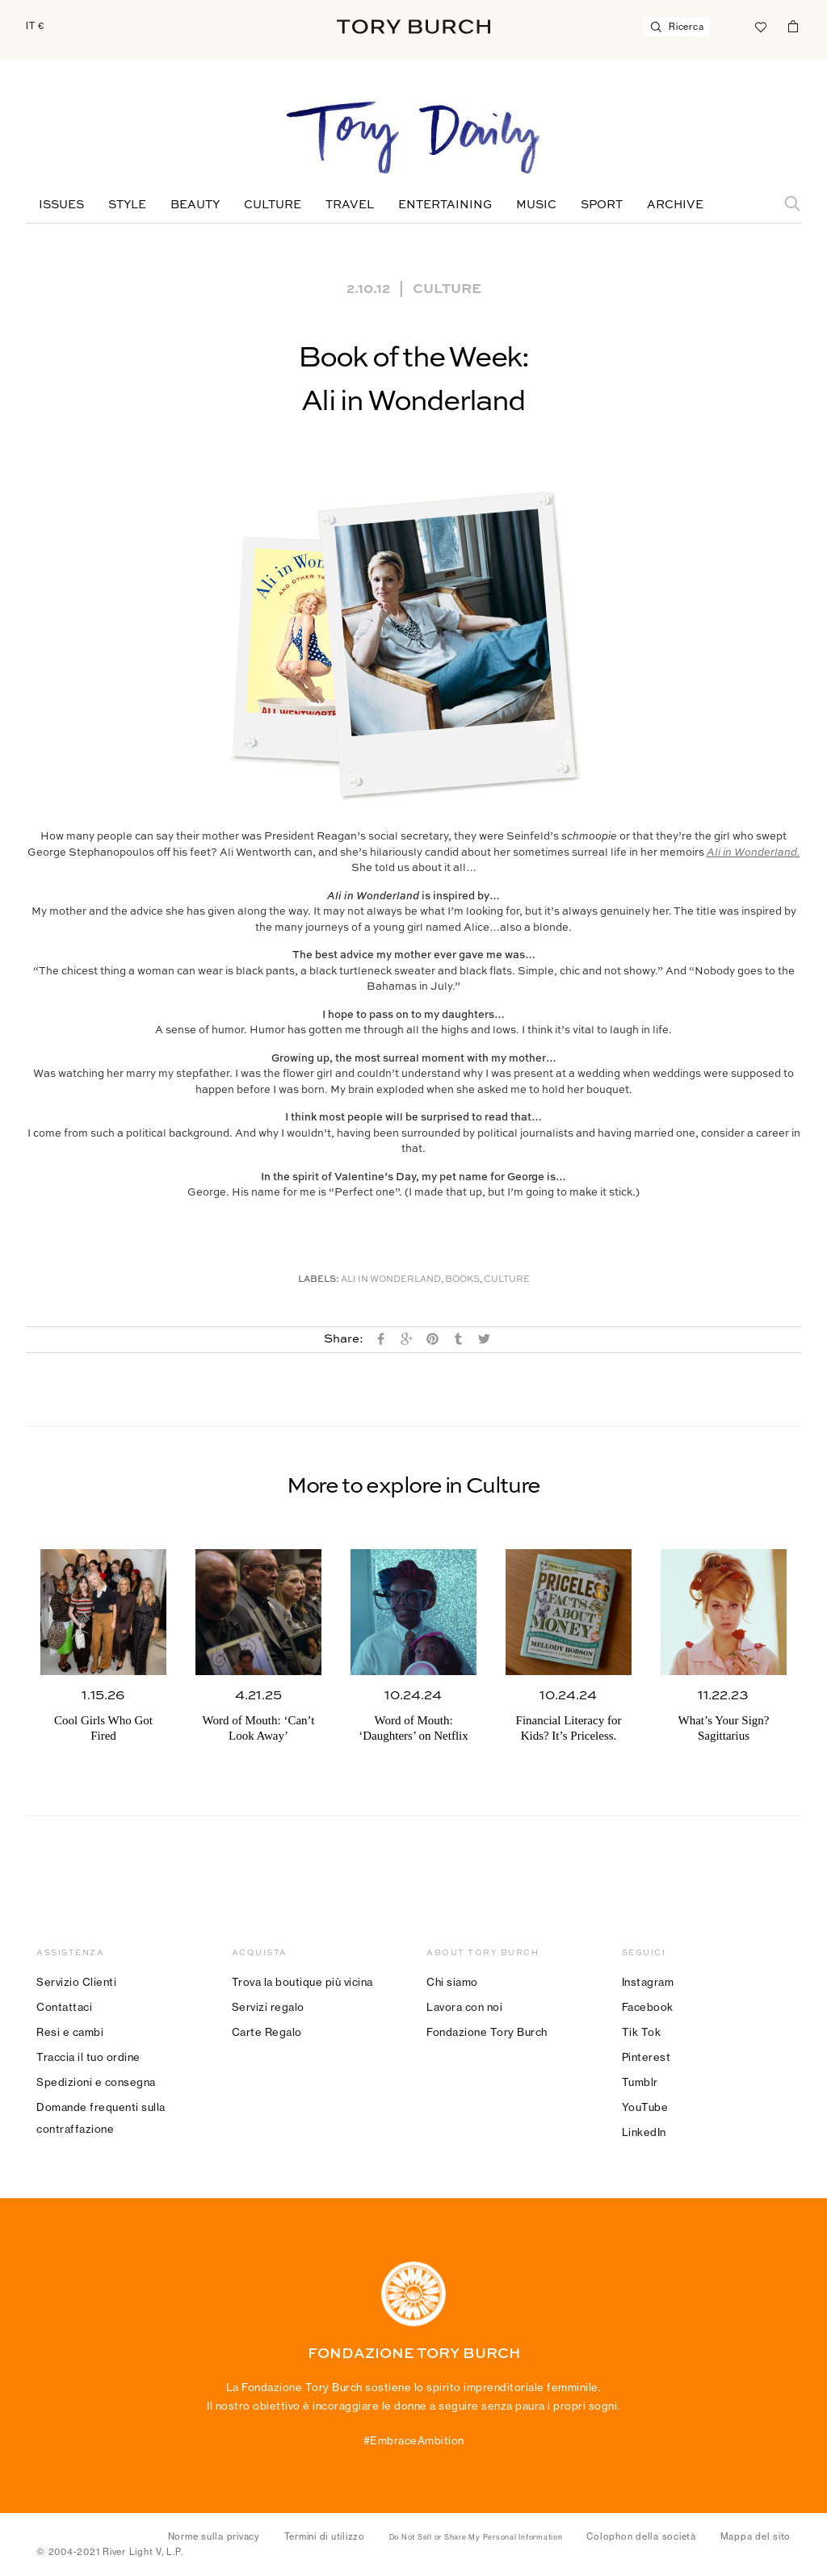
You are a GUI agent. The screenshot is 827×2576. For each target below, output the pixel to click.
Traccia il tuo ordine (88, 2056)
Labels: (318, 1279)
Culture (272, 205)
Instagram (648, 1981)
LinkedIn (644, 2132)
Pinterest (646, 2056)
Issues (61, 205)
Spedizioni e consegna (96, 2081)
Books (462, 1279)
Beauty (195, 205)
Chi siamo (452, 1981)
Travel (349, 205)
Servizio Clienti (76, 1981)
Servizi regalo (268, 2006)
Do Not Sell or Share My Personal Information (476, 2537)
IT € (35, 25)
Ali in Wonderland (391, 1279)
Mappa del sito (755, 2536)
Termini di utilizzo (324, 2536)
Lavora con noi (464, 2006)
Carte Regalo (267, 2031)
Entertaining (445, 205)
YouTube (645, 2107)
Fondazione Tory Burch (487, 2031)
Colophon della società (641, 2536)
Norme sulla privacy (214, 2536)
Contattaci (64, 2006)
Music (536, 205)
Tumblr (640, 2081)
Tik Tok (641, 2031)
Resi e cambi (69, 2031)
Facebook (648, 2006)
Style (127, 205)
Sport (602, 205)
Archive (675, 205)
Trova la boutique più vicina (302, 1981)
